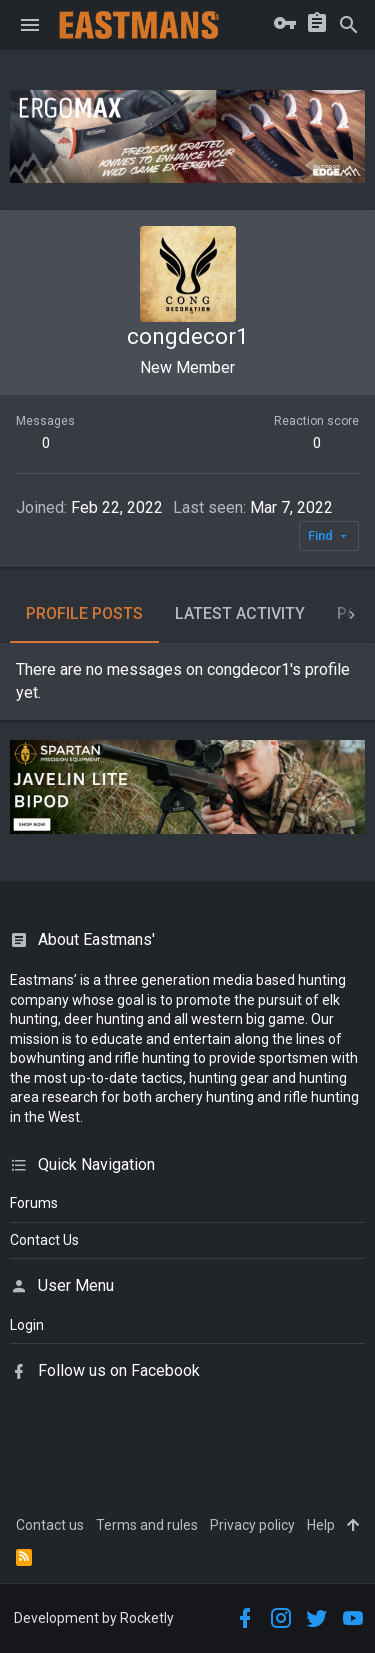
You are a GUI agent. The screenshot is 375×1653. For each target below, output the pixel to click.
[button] (30, 25)
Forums (34, 1203)
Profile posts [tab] (84, 613)
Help (321, 1525)
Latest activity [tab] (240, 613)
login (27, 1325)
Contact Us (44, 1240)
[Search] (349, 25)
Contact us (50, 1525)
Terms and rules (147, 1525)
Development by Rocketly (94, 1618)
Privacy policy (252, 1525)
